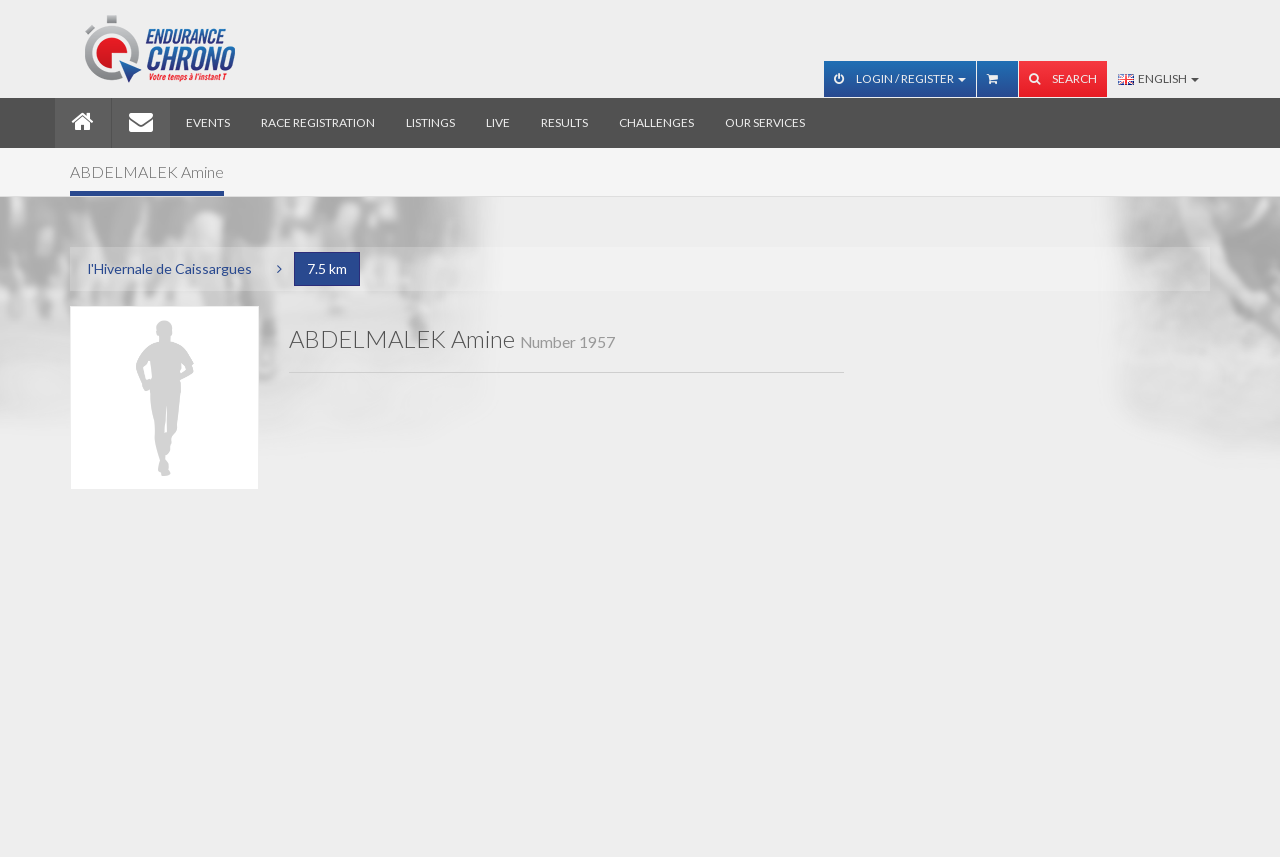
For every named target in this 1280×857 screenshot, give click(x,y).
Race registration (318, 122)
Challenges (656, 122)
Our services (765, 122)
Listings (430, 122)
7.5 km (327, 268)
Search (1063, 78)
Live (498, 122)
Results (564, 122)
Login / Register (900, 78)
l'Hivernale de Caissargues (170, 268)
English (1158, 78)
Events (208, 122)
